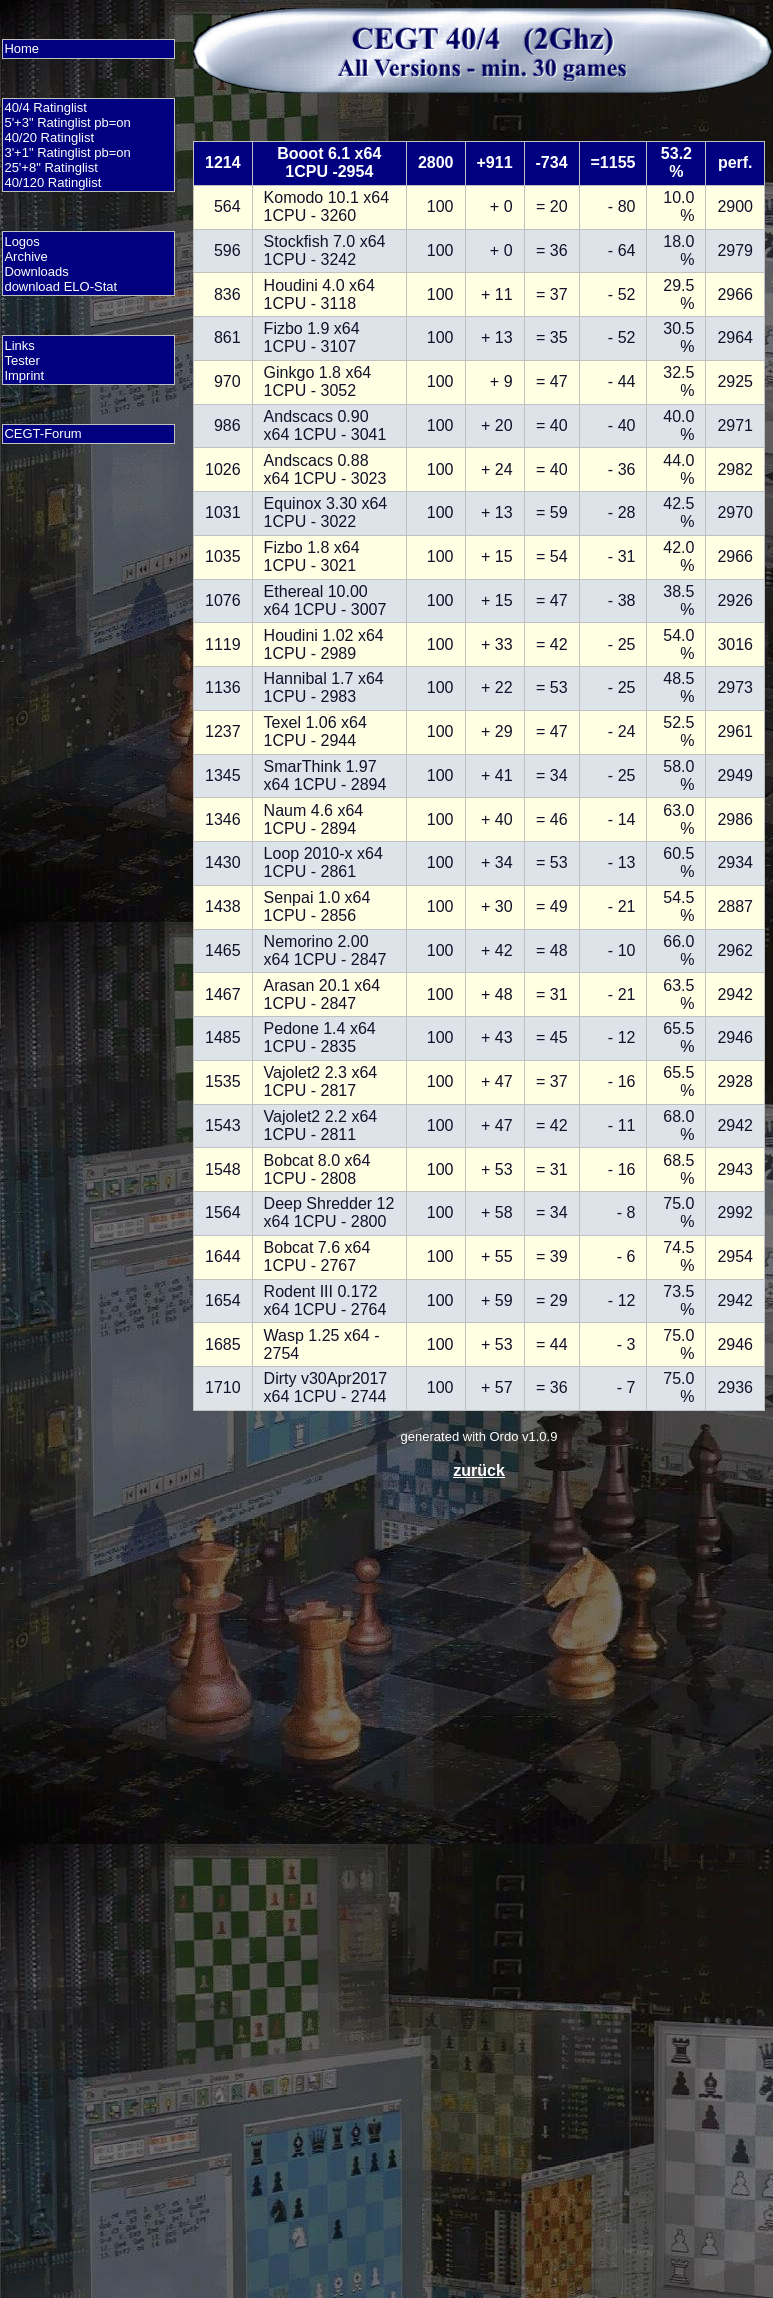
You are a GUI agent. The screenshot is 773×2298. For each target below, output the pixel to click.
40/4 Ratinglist (45, 107)
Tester (21, 360)
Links (19, 345)
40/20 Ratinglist (49, 137)
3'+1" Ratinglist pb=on (67, 152)
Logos (21, 241)
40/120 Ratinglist (52, 182)
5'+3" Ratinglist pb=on (67, 122)
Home (21, 48)
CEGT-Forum (42, 433)
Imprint (24, 375)
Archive (25, 256)
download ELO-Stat (60, 286)
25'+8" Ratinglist (50, 167)
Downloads (36, 271)
